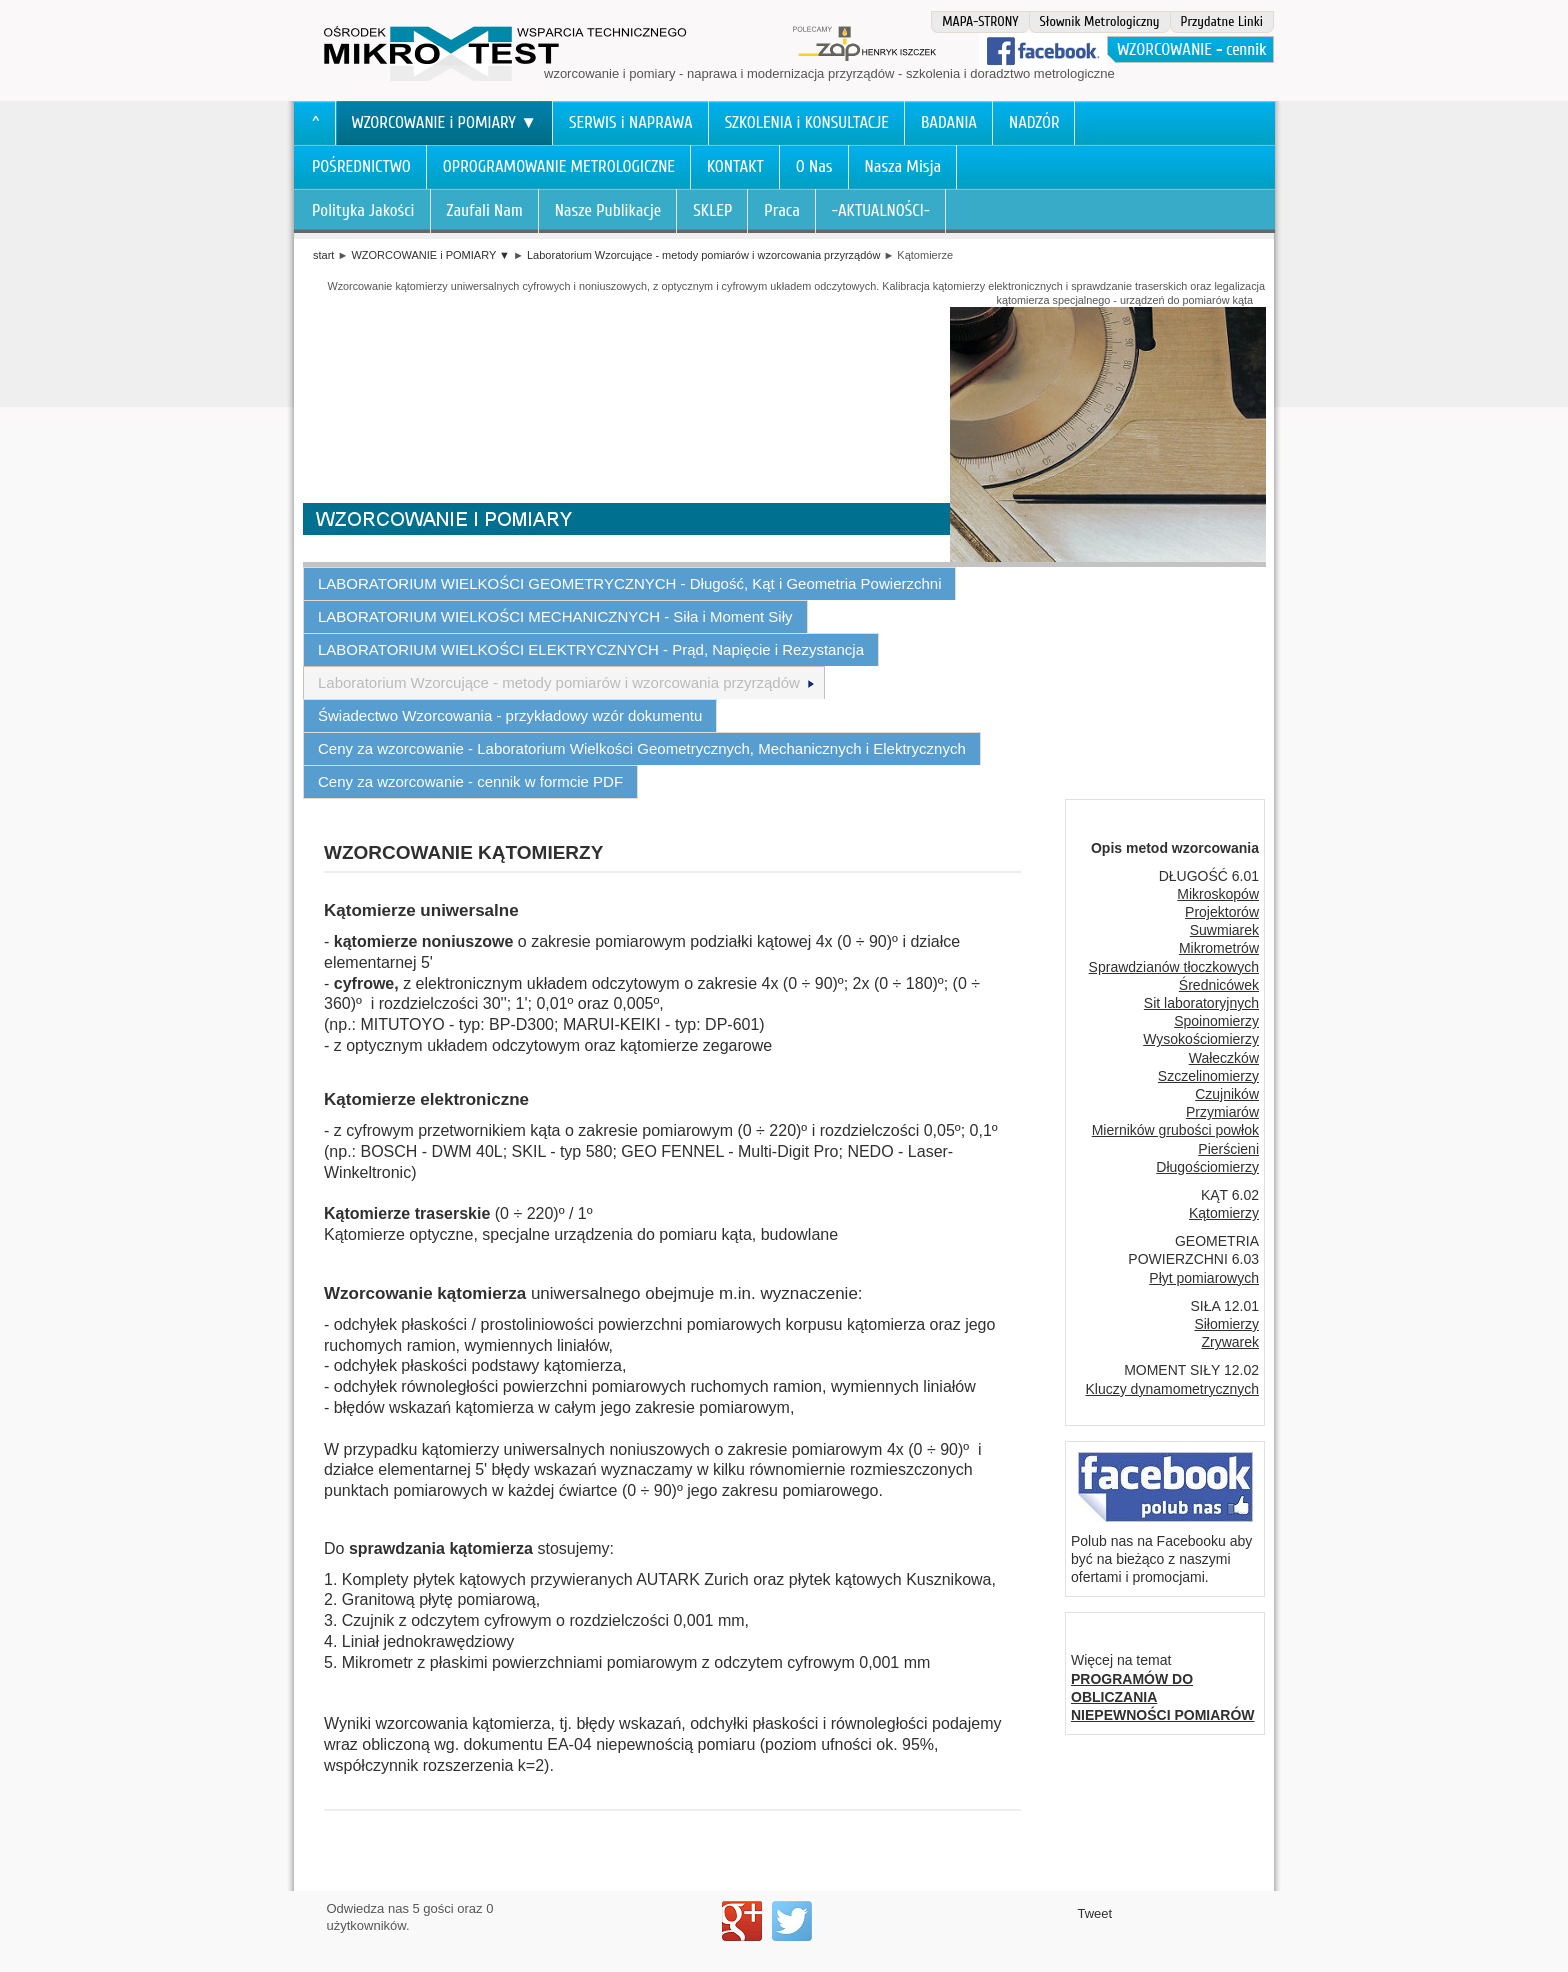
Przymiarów (1222, 1112)
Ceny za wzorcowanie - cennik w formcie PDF (470, 781)
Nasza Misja (903, 166)
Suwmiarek (1224, 930)
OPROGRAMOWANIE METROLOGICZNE (559, 166)
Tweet (1095, 1913)
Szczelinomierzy (1208, 1076)
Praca (782, 210)
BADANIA (949, 122)
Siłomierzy (1226, 1324)
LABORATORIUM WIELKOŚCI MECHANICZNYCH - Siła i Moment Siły (555, 616)
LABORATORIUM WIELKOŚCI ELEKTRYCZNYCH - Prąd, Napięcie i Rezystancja (591, 649)
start (323, 255)
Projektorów (1222, 912)
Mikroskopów (1218, 894)
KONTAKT (735, 166)
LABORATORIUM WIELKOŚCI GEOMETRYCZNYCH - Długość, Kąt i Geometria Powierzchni (629, 583)
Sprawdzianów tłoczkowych (1174, 967)
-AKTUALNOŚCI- (881, 210)
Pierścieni (1228, 1149)
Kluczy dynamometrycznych (1172, 1389)
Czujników (1227, 1094)
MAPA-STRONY (980, 21)
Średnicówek (1219, 985)
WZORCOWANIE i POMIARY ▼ (444, 122)
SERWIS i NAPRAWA (631, 122)
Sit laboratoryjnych (1201, 1003)
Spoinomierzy (1216, 1021)
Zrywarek (1230, 1342)
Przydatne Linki (1222, 21)
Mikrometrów (1219, 948)
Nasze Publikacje (608, 210)
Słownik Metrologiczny (1100, 21)
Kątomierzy (1224, 1213)
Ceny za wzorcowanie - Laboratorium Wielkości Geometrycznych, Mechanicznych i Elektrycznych (642, 748)
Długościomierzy (1207, 1167)
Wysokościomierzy (1201, 1039)
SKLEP (712, 210)
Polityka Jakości (363, 210)
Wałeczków (1224, 1058)
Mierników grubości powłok (1175, 1130)
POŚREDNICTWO (361, 166)
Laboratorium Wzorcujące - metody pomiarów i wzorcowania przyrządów (703, 255)
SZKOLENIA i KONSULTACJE (807, 122)
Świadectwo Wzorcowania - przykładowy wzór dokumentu (510, 715)
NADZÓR (1034, 122)
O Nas (814, 166)
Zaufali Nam (485, 210)
